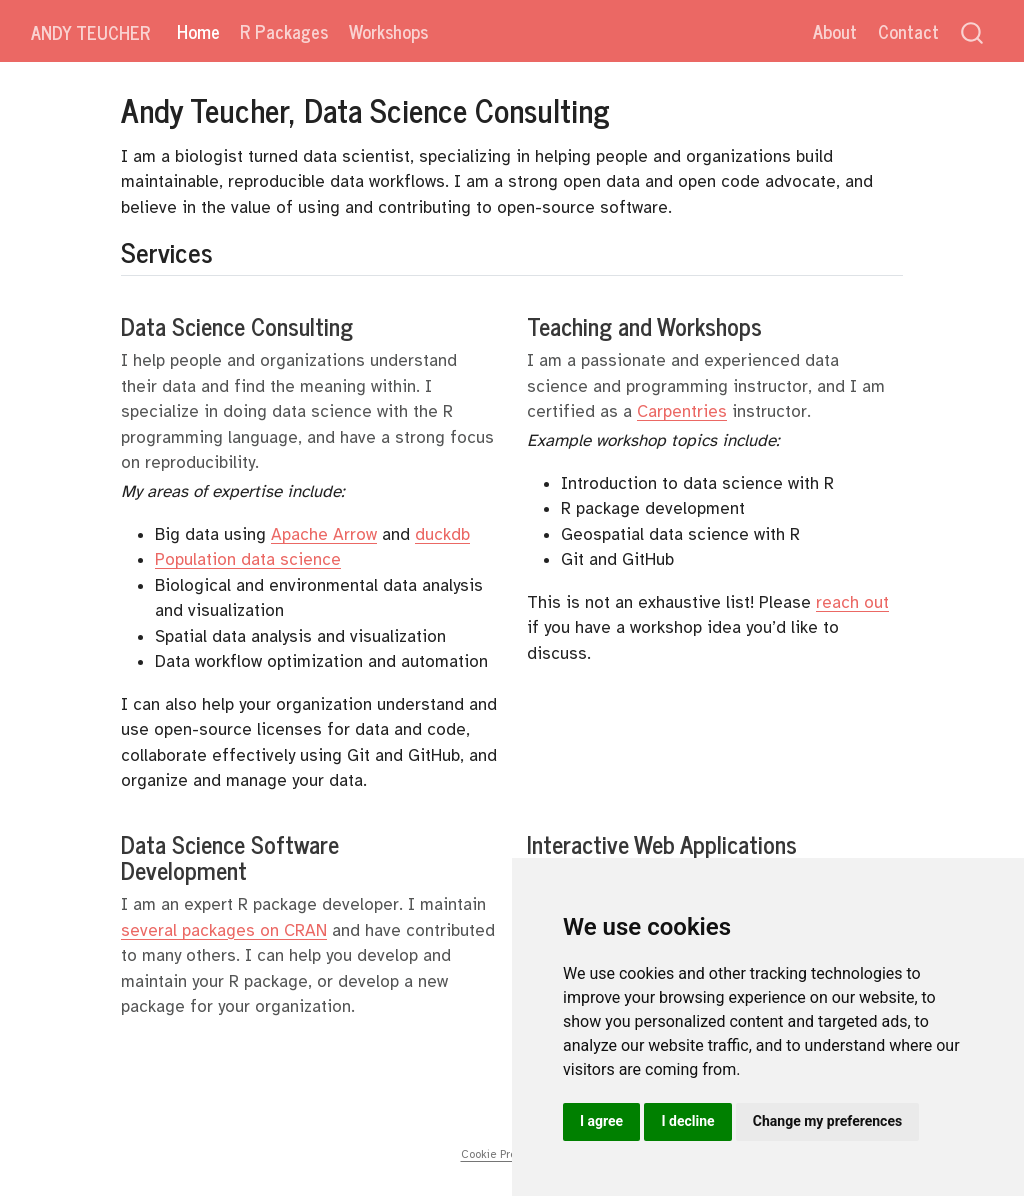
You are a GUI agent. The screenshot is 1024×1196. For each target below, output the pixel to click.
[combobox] (973, 31)
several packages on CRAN (224, 930)
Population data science (248, 559)
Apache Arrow (324, 534)
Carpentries (682, 411)
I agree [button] (601, 1121)
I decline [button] (687, 1121)
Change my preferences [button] (827, 1121)
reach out (852, 602)
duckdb (442, 534)
